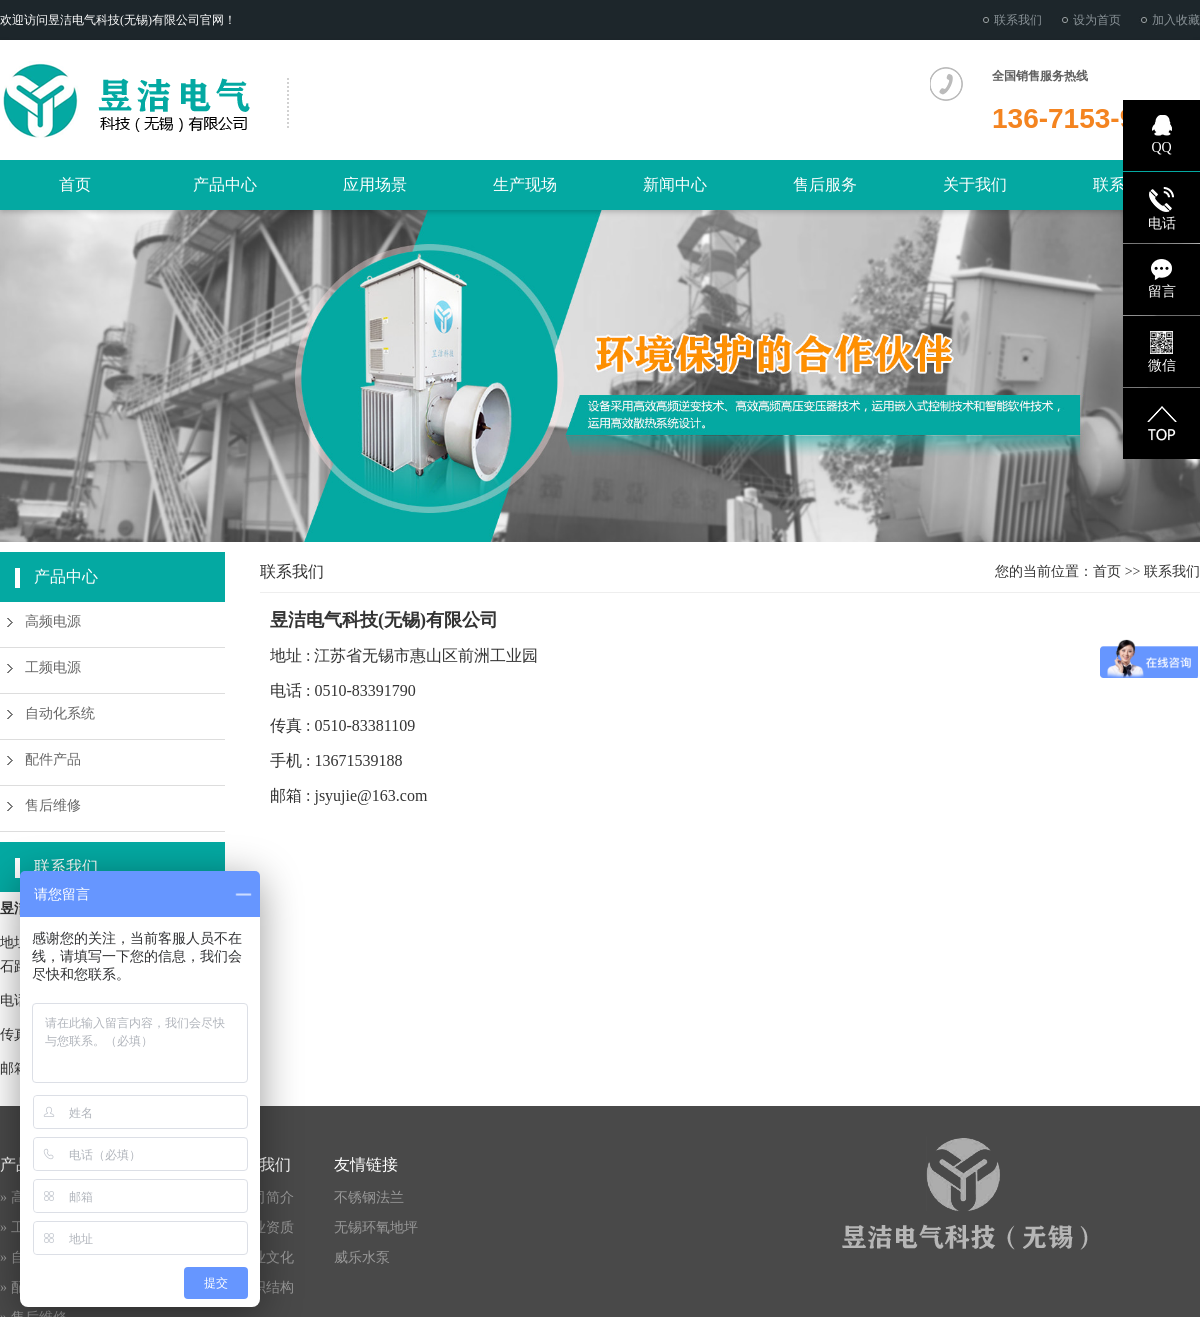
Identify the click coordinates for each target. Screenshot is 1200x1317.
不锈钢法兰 (369, 1197)
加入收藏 (1176, 20)
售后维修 (53, 805)
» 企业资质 (260, 1227)
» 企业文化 (260, 1257)
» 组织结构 (260, 1287)
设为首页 (1097, 20)
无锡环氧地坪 (376, 1227)
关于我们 (975, 184)
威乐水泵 (362, 1257)
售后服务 (825, 184)
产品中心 (225, 184)
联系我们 (1018, 20)
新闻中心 (675, 184)
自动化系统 (60, 713)
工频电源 (53, 667)
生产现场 (525, 184)
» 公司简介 (260, 1197)
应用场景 (375, 184)
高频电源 (53, 621)
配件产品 (53, 759)
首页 (75, 184)
